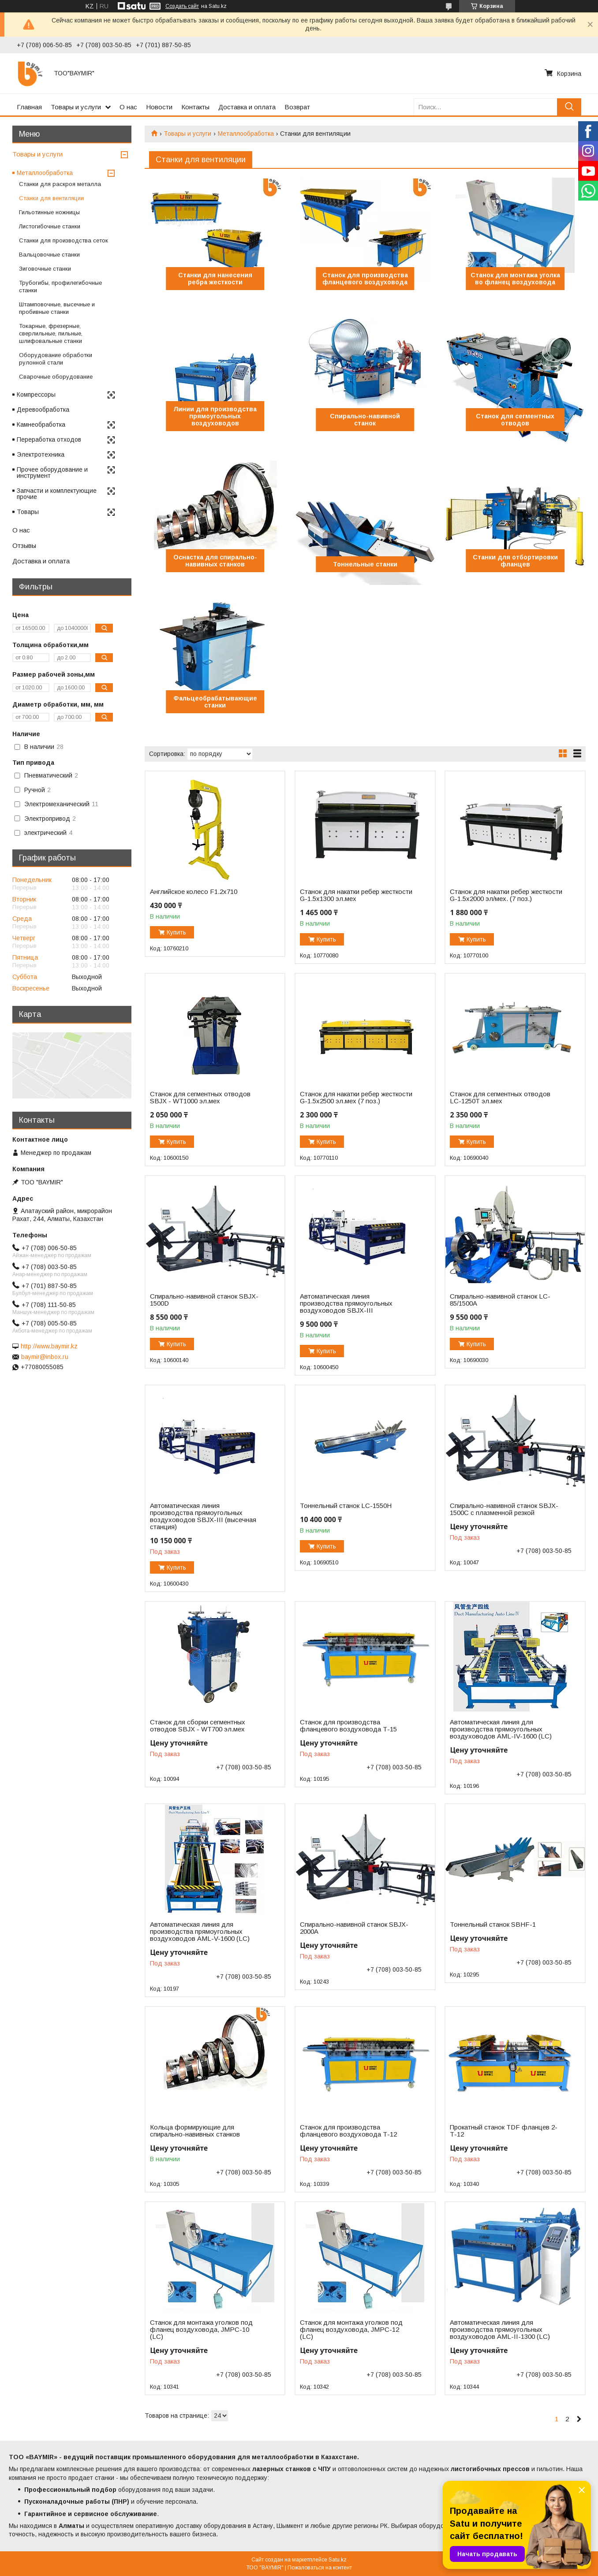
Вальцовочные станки (49, 254)
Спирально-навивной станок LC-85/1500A (500, 1300)
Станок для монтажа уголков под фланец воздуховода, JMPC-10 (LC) (201, 2329)
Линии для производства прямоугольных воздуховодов (215, 416)
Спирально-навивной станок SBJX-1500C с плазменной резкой (504, 1509)
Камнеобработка (41, 424)
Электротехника (40, 454)
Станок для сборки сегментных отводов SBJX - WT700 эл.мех (197, 1726)
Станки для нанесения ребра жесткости (215, 279)
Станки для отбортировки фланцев (515, 561)
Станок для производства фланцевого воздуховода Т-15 (348, 1726)
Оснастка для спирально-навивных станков (215, 561)
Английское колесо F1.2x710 (193, 891)
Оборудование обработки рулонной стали (55, 359)
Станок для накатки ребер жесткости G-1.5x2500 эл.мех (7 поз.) (356, 1098)
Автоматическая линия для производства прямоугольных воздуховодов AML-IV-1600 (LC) (501, 1729)
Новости (159, 107)
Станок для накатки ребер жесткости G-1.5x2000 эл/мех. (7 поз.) (506, 895)
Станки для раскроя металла (60, 184)
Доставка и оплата (247, 107)
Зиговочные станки (45, 268)
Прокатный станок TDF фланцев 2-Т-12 (503, 2131)
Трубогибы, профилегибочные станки (60, 286)
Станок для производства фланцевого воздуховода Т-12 (348, 2131)
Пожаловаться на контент (320, 2568)
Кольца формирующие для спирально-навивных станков (195, 2131)
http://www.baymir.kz (49, 1346)
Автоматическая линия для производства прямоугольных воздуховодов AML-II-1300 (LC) (500, 2329)
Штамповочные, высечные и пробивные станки (57, 308)
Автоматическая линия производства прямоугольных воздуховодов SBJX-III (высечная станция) (203, 1516)
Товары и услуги (76, 107)
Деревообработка (43, 409)
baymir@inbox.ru (44, 1356)
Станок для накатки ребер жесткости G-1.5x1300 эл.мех (356, 895)
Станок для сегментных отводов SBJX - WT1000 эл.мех (200, 1098)
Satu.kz (338, 2560)
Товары (28, 511)
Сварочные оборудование (56, 376)
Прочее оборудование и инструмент (52, 472)
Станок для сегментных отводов (515, 420)
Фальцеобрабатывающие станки (215, 702)
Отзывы (24, 545)
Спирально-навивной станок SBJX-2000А (354, 1928)
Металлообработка (246, 133)
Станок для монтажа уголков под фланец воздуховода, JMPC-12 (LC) (351, 2329)
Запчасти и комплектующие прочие (57, 493)
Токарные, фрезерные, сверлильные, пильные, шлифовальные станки (50, 333)
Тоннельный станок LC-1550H (346, 1505)
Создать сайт (182, 6)
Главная (29, 107)
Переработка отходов (49, 439)
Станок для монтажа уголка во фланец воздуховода (515, 279)
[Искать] (569, 106)
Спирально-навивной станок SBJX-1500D (204, 1300)
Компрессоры (36, 394)
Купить (176, 932)
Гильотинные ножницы (49, 212)
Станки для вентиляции (51, 198)
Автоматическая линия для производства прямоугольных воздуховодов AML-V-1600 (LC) (200, 1931)
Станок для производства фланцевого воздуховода (365, 279)
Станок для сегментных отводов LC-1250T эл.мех (500, 1098)
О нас (128, 107)
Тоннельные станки (365, 564)
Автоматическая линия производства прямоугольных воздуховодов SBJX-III (346, 1303)
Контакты (195, 107)
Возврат (297, 107)
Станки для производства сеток (63, 240)
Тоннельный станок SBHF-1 (493, 1924)
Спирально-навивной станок (365, 420)
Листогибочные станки (49, 226)
